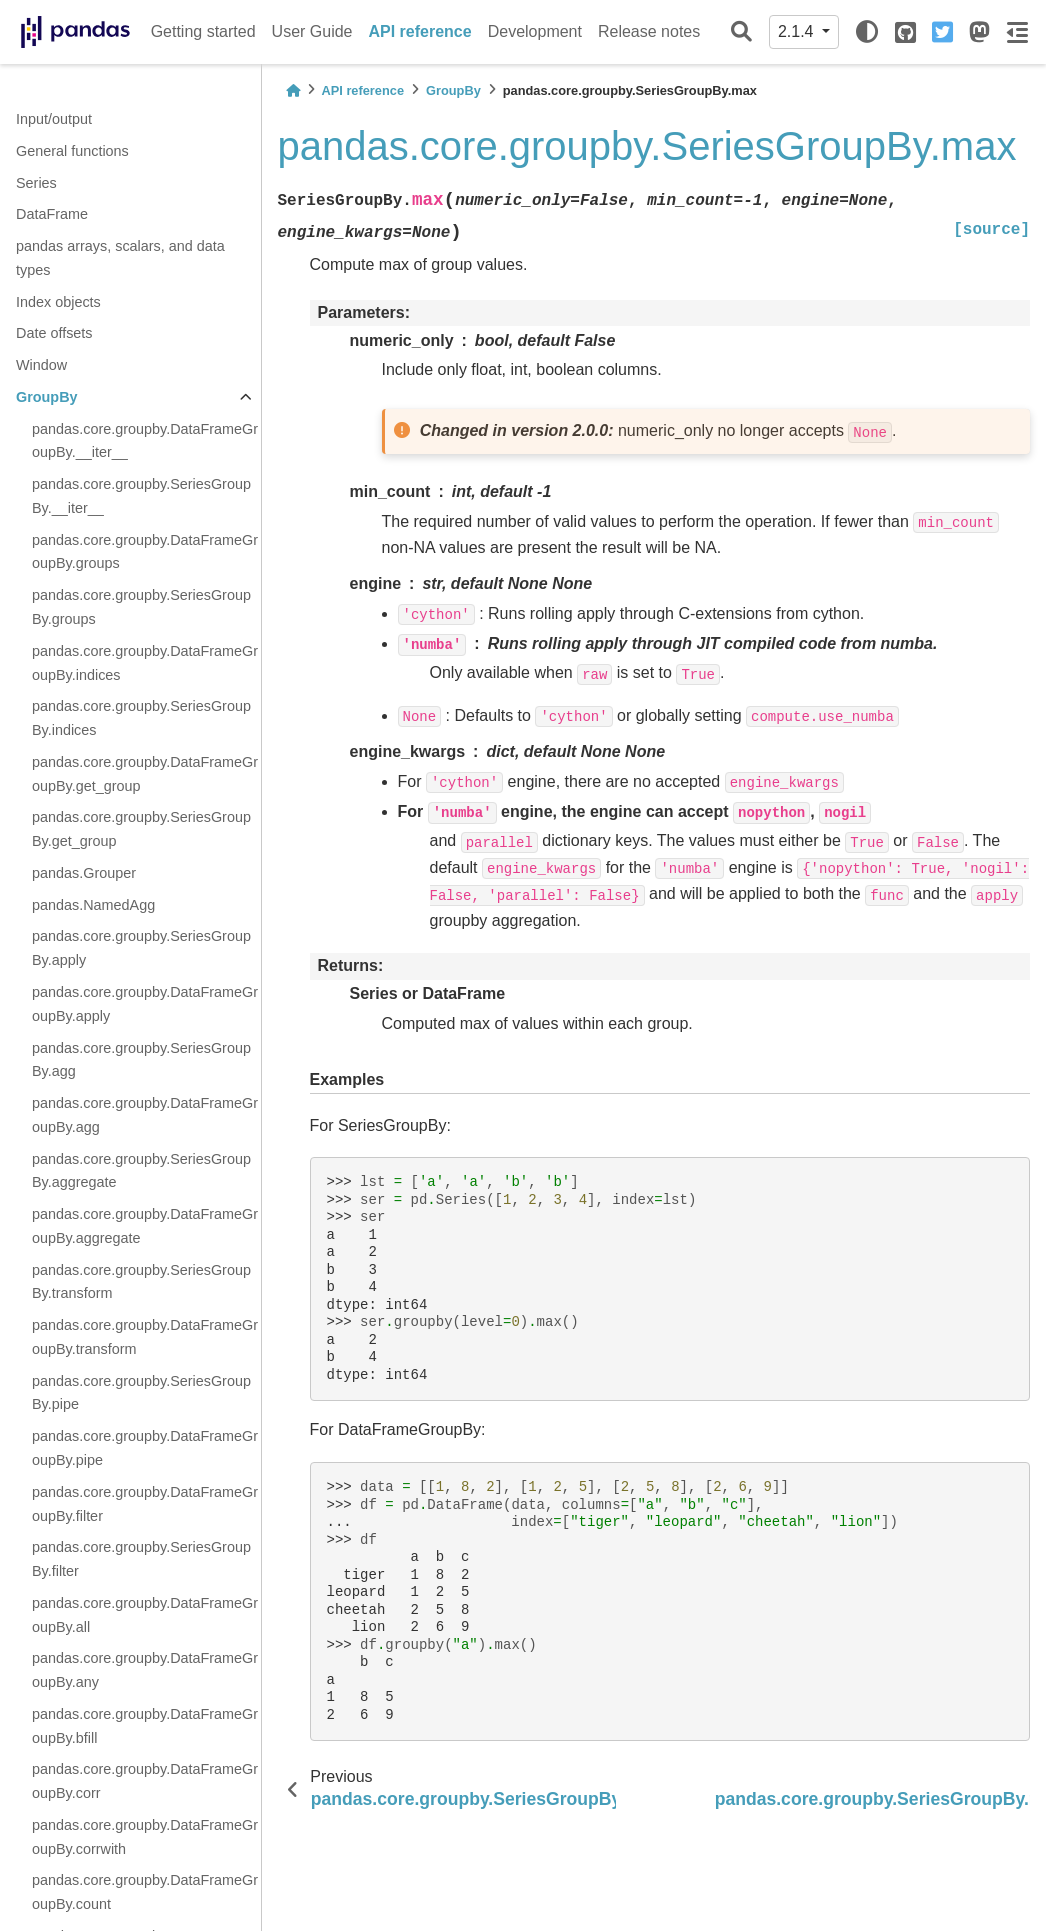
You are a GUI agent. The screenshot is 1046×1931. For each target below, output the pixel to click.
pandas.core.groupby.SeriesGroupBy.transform (141, 1282)
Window (41, 365)
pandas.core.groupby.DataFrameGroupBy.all (145, 1615)
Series (36, 183)
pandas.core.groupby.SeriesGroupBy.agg (141, 1060)
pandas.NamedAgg (93, 905)
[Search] (741, 32)
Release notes (649, 31)
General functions (72, 151)
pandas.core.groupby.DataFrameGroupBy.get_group (145, 774)
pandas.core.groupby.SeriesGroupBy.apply (141, 948)
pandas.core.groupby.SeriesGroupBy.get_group (141, 829)
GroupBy (47, 397)
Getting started (203, 31)
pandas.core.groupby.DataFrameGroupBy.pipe (145, 1448)
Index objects (58, 302)
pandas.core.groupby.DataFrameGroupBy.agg (145, 1115)
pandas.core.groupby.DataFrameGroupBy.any (145, 1670)
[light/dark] (867, 32)
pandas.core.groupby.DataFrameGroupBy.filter (145, 1504)
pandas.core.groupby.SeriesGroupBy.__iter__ (141, 496)
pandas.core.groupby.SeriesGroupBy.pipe (141, 1393)
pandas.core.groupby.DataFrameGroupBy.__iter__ (145, 441)
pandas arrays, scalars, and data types (120, 258)
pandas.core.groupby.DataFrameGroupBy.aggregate (145, 1226)
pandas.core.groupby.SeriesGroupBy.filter (141, 1559)
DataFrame (52, 214)
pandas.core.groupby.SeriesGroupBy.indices (141, 718)
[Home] (293, 90)
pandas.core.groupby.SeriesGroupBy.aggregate (141, 1171)
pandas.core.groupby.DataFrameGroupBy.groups (145, 552)
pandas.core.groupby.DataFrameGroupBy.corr (145, 1781)
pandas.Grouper (84, 873)
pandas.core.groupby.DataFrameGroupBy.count (145, 1892)
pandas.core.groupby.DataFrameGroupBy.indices (145, 663)
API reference (420, 31)
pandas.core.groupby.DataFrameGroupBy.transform (145, 1337)
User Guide (312, 31)
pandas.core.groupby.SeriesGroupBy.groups (141, 607)
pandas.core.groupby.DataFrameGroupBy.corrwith (145, 1837)
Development (535, 31)
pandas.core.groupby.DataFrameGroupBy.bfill (145, 1726)
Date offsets (54, 333)
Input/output (54, 119)
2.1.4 (798, 31)
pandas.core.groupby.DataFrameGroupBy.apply (145, 1004)
